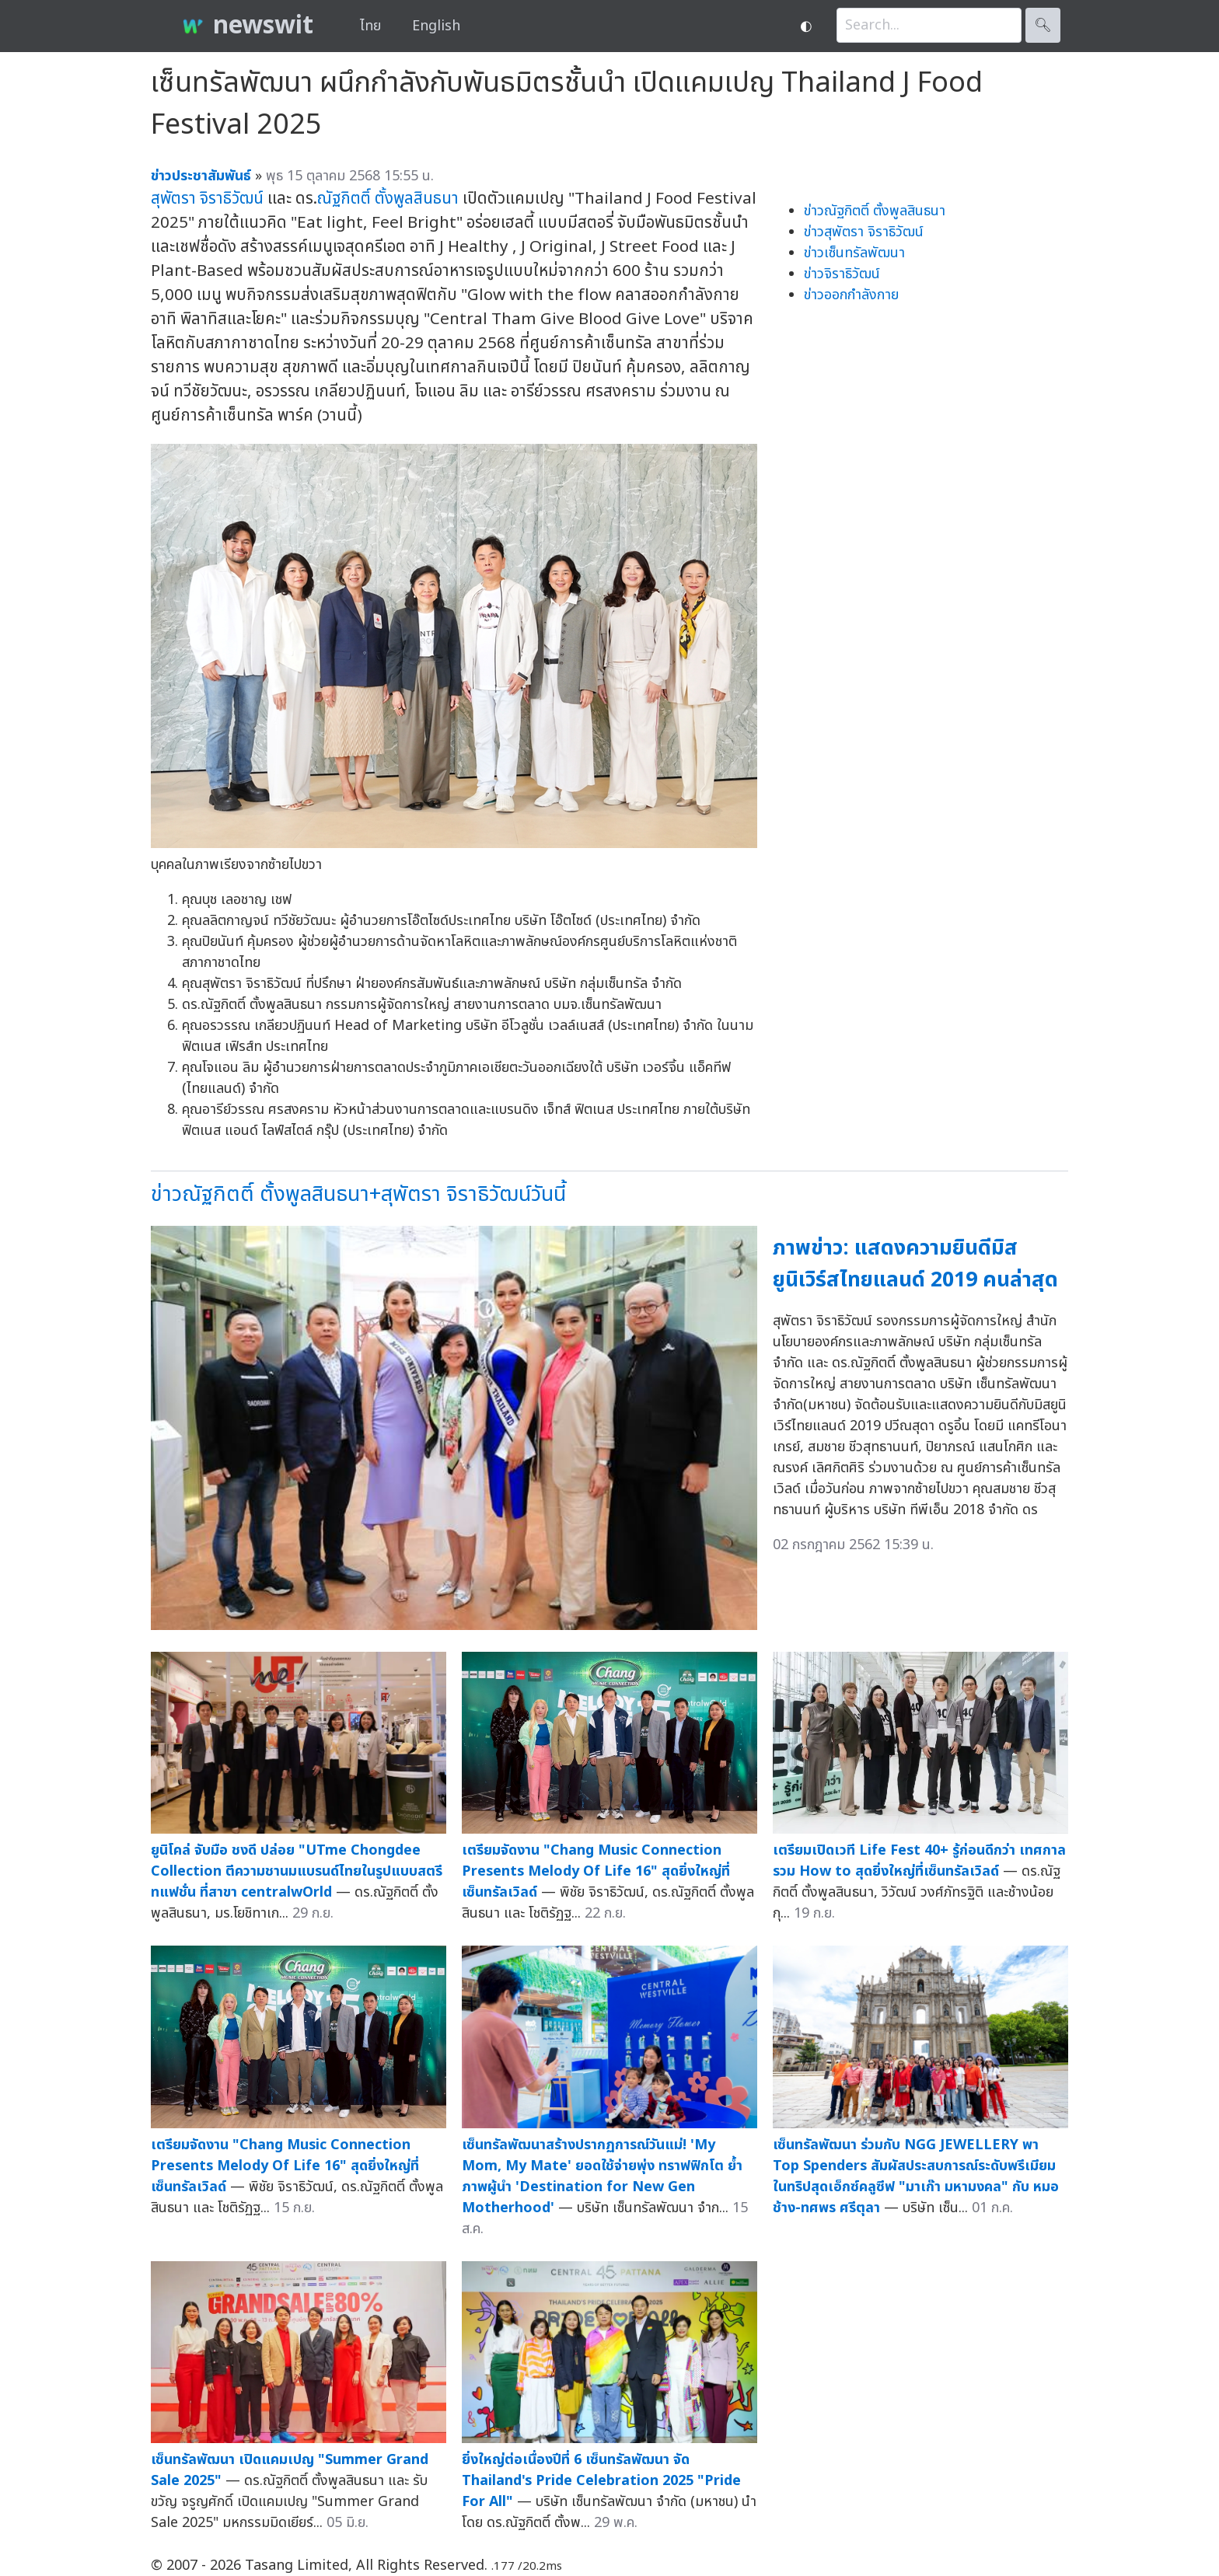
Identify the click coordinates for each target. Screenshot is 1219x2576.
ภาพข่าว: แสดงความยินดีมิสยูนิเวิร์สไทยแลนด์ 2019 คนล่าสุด (915, 1264)
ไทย (370, 26)
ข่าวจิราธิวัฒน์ (842, 274)
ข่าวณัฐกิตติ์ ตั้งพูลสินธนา (874, 211)
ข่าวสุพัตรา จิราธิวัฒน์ (864, 232)
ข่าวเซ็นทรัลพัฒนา (854, 253)
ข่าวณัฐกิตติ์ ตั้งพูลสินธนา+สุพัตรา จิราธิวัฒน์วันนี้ (358, 1194)
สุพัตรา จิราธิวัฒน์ (207, 199)
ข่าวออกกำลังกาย (851, 294)
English (436, 26)
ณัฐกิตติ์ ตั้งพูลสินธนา (388, 199)
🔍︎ (1043, 25)
